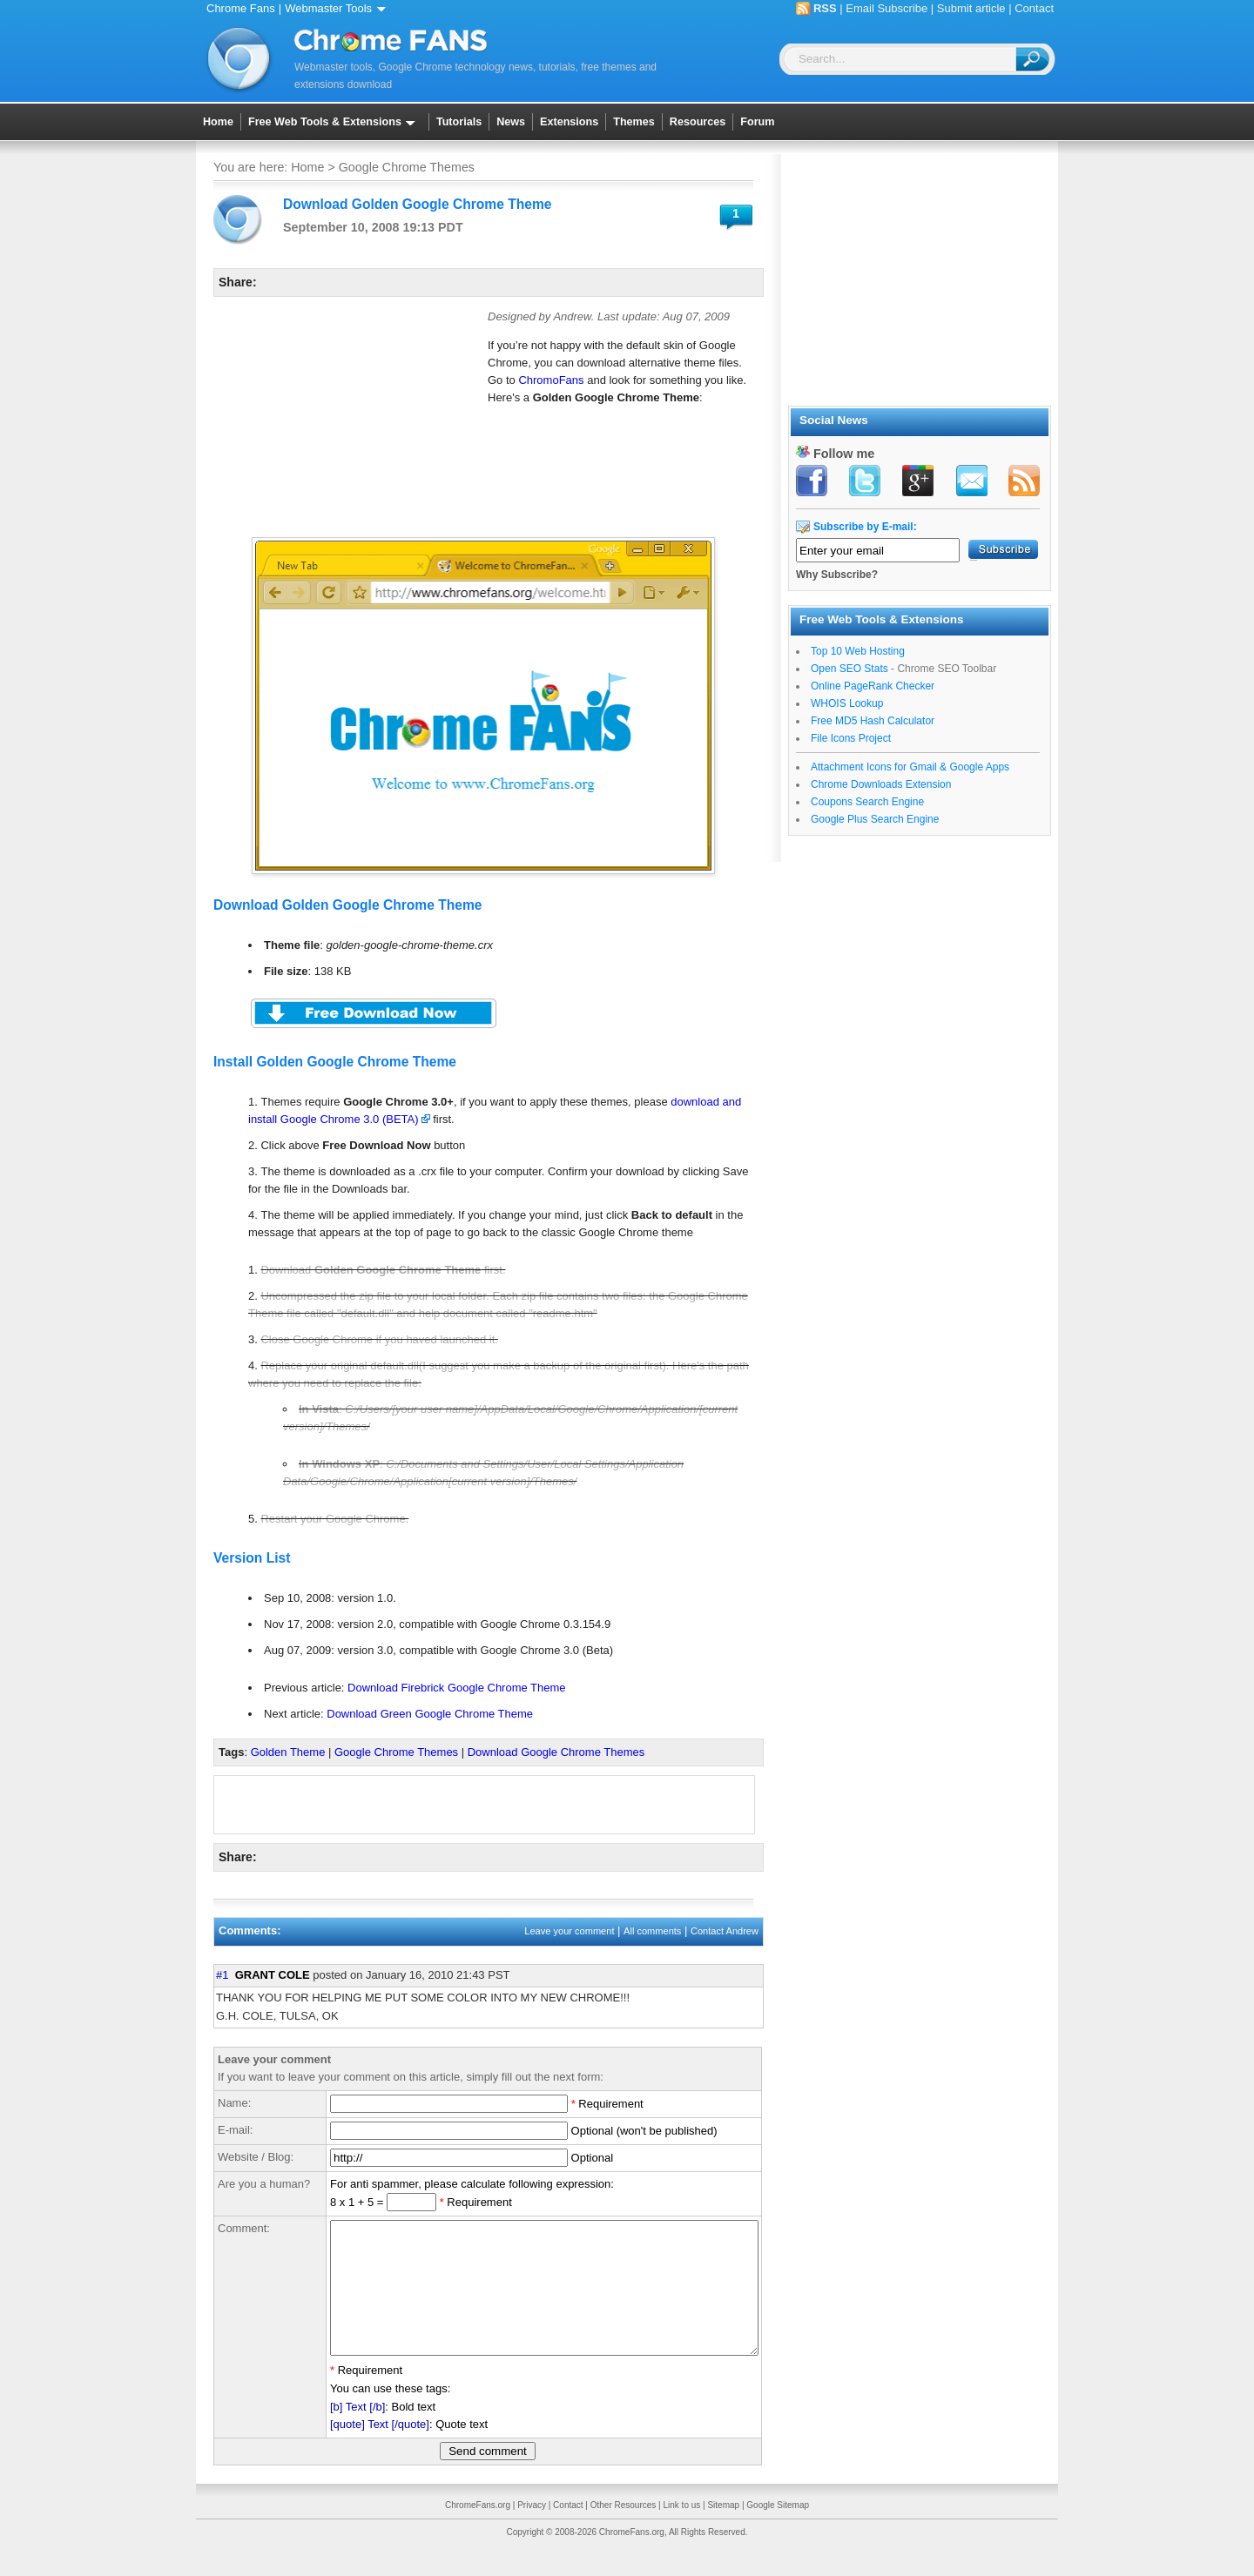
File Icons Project (851, 738)
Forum (757, 122)
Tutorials (459, 122)
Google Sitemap (777, 2531)
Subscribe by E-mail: (865, 527)
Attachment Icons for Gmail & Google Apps (910, 767)
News (510, 122)
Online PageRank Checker (872, 686)
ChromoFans (550, 380)
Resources (697, 122)
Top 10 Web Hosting (858, 651)
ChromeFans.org (477, 2531)
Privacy (531, 2531)
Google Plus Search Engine (875, 819)
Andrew (571, 316)
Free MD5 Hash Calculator (872, 721)
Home (218, 122)
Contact (1034, 8)
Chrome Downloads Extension (881, 784)
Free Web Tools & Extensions (334, 122)
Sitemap (723, 2531)
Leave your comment (569, 1931)
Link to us (681, 2531)
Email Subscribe (886, 8)
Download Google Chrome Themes (556, 1752)
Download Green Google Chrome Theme (430, 1713)
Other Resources (623, 2531)
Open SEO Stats (849, 668)
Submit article (971, 8)
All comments (652, 1931)
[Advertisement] (344, 419)
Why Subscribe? (837, 574)
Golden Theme (288, 1752)
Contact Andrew (724, 1931)
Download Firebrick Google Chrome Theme (456, 1687)
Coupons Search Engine (867, 802)
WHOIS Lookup (847, 703)
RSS (825, 8)
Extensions (569, 122)
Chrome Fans (240, 8)
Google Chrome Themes (407, 167)
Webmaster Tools (338, 8)
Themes (634, 122)
